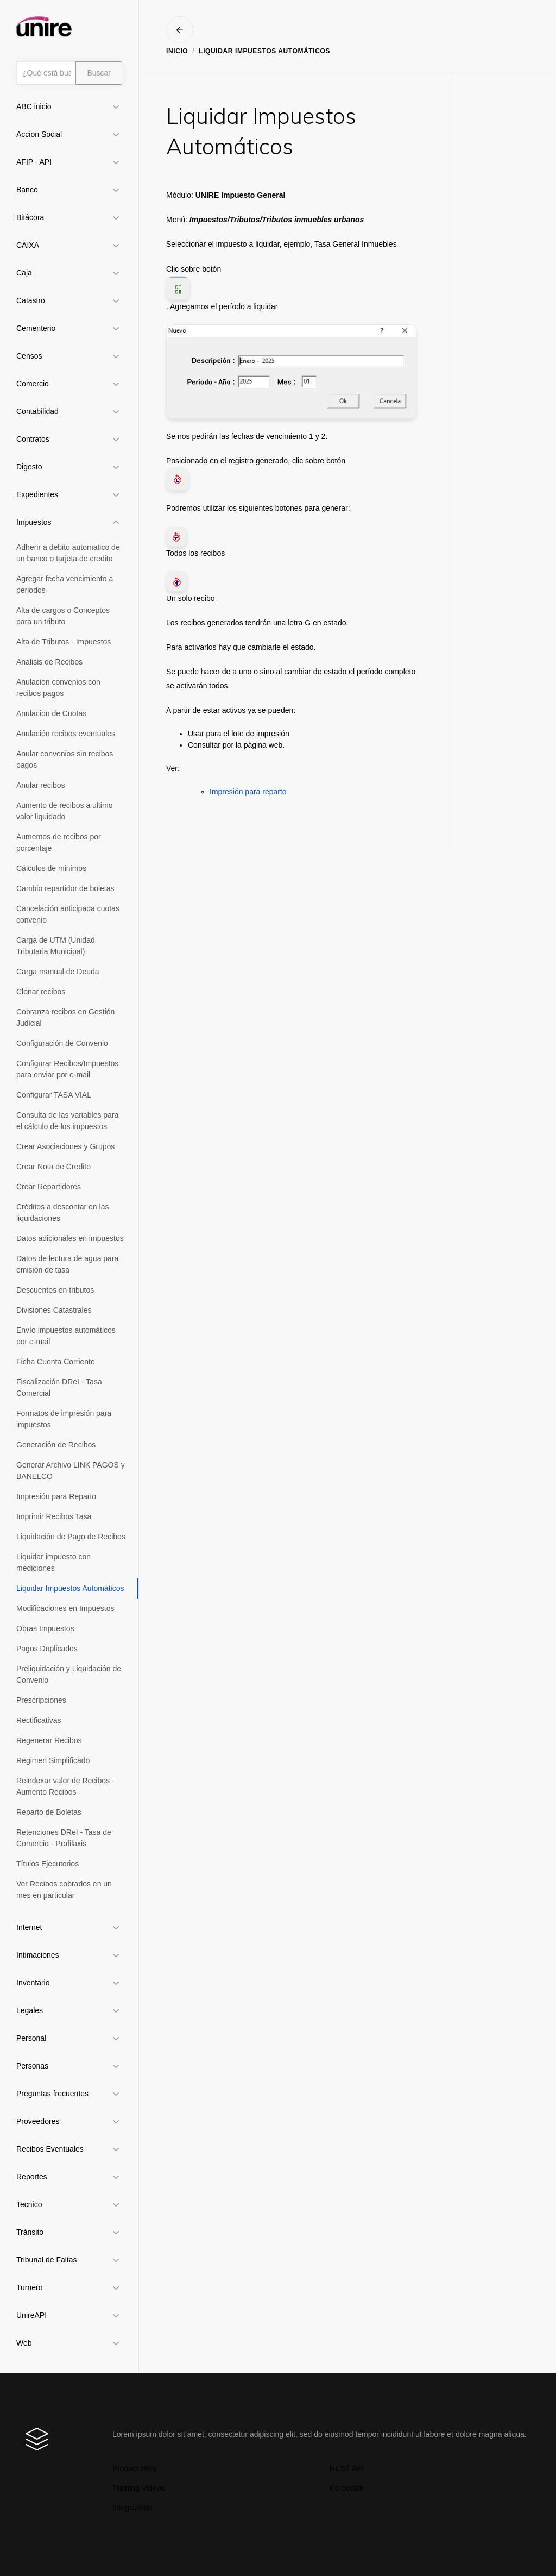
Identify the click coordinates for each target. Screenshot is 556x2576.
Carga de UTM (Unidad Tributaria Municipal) (55, 946)
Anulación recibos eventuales (65, 733)
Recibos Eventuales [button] (50, 2149)
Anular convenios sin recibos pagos (64, 759)
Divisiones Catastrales (54, 1310)
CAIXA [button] (27, 245)
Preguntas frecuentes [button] (52, 2093)
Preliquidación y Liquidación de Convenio (68, 1674)
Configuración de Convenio (62, 1043)
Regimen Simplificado (53, 1760)
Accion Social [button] (39, 134)
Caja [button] (24, 272)
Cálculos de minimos (51, 868)
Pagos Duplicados (47, 1648)
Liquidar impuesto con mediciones (53, 1562)
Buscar (99, 72)
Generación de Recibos (56, 1444)
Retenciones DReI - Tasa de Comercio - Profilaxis (63, 1838)
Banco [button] (27, 189)
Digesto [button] (29, 466)
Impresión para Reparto (56, 1496)
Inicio (177, 51)
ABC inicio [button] (34, 106)
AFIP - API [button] (34, 162)
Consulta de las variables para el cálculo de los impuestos (67, 1121)
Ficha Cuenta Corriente (55, 1361)
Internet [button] (29, 1927)
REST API (347, 2468)
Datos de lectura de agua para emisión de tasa (67, 1264)
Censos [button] (29, 356)
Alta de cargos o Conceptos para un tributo (63, 616)
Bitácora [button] (30, 217)
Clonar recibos (40, 991)
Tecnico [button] (29, 2204)
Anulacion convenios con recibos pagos (58, 688)
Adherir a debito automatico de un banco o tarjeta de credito (68, 553)
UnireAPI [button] (31, 2315)
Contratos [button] (32, 439)
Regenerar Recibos (49, 1740)
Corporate (346, 2488)
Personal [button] (31, 2038)
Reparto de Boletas (48, 1812)
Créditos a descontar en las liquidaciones (62, 1212)
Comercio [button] (32, 383)
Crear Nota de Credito (53, 1166)
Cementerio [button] (35, 328)
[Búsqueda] (46, 73)
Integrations (132, 2507)
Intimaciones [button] (37, 1955)
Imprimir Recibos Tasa (53, 1516)
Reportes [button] (31, 2176)
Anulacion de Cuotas (51, 713)
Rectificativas (38, 1720)
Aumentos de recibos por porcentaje (58, 842)
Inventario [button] (32, 1982)
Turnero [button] (29, 2287)
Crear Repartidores (48, 1186)
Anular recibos (40, 785)
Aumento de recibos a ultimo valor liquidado (64, 811)
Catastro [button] (30, 300)
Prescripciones (41, 1700)
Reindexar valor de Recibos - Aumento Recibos (65, 1786)
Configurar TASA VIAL (53, 1094)
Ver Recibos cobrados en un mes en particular (64, 1889)
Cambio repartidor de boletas (65, 888)
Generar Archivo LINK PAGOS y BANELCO (70, 1471)
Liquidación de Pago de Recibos (70, 1536)
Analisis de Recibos (49, 661)
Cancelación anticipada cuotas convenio (67, 914)
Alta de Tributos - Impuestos (63, 641)
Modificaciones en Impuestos (65, 1608)
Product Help (134, 2468)
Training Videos (138, 2488)
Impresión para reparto (248, 791)
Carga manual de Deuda (57, 971)
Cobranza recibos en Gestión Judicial (65, 1017)
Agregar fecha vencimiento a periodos (64, 584)
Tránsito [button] (29, 2232)
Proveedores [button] (37, 2121)
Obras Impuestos (45, 1628)
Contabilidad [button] (37, 411)
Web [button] (24, 2343)
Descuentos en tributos (55, 1290)
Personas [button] (32, 2065)
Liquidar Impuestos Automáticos (70, 1588)
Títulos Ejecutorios (47, 1863)
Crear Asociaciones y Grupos (65, 1146)
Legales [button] (29, 2010)
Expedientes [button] (37, 494)
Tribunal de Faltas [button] (46, 2259)
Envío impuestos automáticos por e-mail (66, 1336)
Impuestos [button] (34, 522)
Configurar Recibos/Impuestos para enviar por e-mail (67, 1069)
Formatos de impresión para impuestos (63, 1419)
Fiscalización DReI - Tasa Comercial (59, 1387)
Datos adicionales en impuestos (70, 1238)
